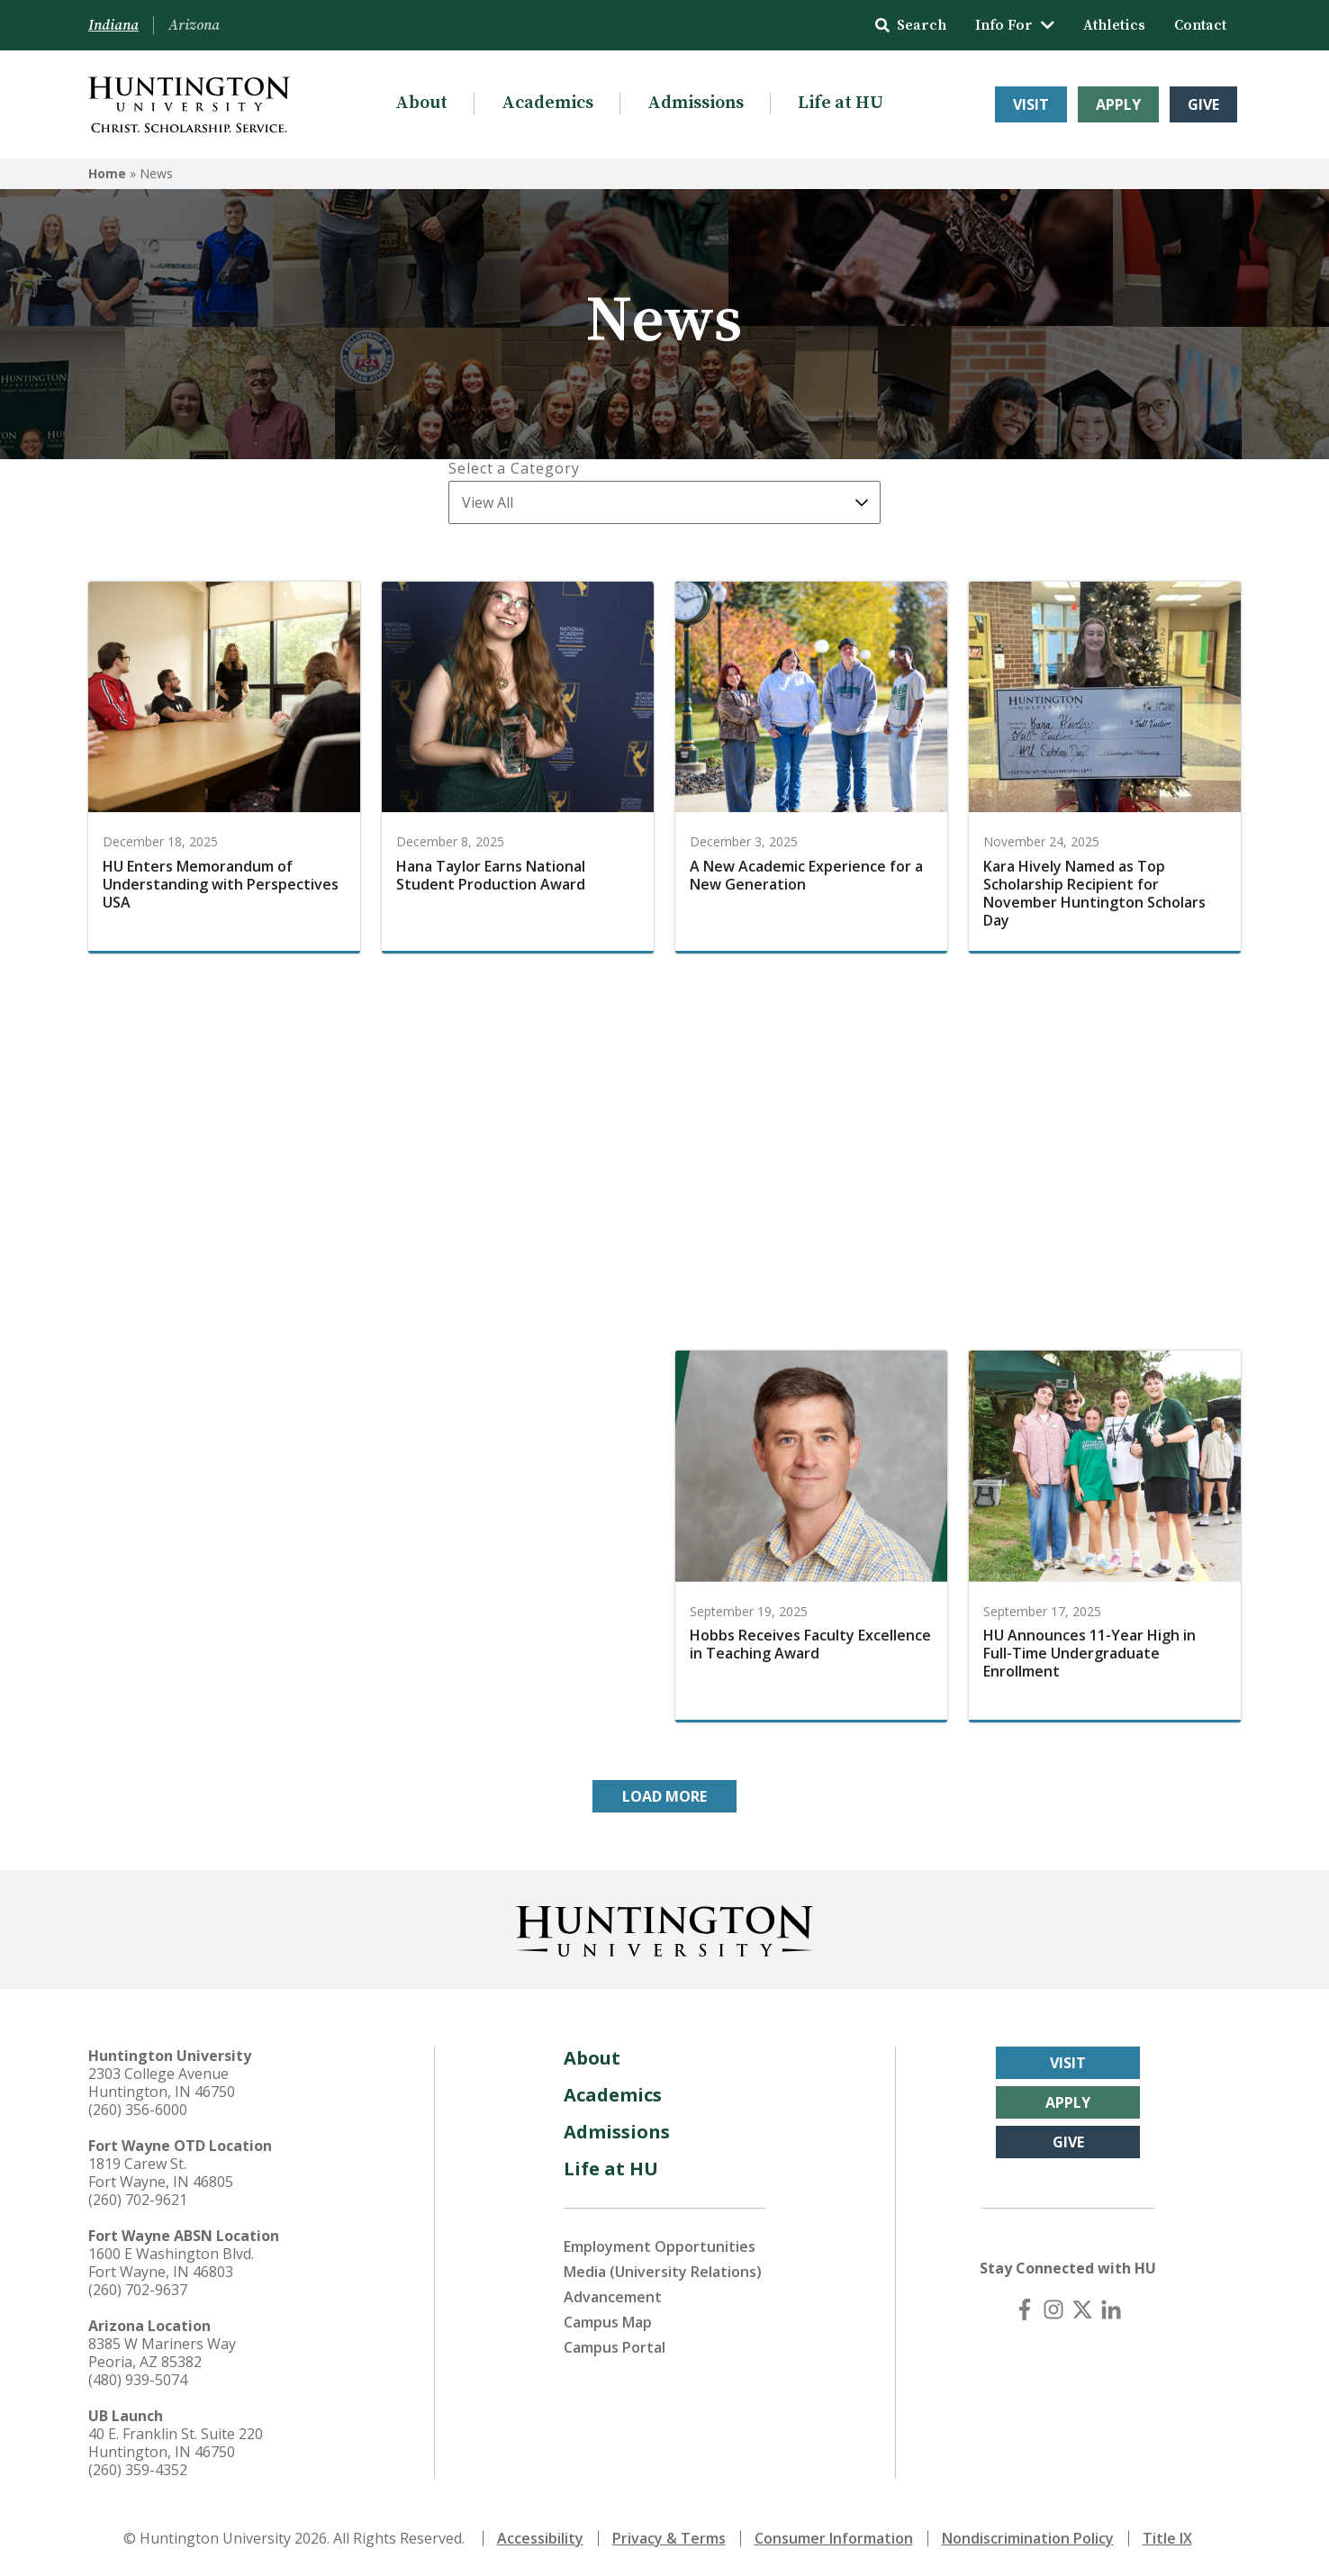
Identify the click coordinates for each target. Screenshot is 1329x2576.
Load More (664, 1796)
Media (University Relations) (663, 2272)
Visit (1031, 104)
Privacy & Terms (669, 2538)
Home (107, 173)
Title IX (1167, 2538)
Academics (547, 103)
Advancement (613, 2297)
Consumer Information (834, 2538)
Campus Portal (614, 2347)
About (421, 103)
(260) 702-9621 (137, 2200)
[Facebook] (1024, 2309)
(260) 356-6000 (137, 2110)
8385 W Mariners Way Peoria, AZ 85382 (162, 2353)
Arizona (194, 25)
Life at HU (840, 103)
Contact (1200, 25)
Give (1203, 104)
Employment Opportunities (659, 2246)
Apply (1118, 104)
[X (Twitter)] (1082, 2309)
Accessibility (540, 2538)
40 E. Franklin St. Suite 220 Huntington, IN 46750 (175, 2443)
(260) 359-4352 (137, 2470)
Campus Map (608, 2322)
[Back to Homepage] (664, 1928)
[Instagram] (1053, 2309)
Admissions (695, 103)
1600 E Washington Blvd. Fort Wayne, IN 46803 (171, 2263)
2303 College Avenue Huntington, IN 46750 (161, 2082)
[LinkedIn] (1111, 2309)
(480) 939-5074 (137, 2380)
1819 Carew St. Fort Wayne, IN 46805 (160, 2173)
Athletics (1114, 25)
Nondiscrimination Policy (1028, 2538)
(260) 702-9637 (137, 2290)
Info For (1014, 25)
